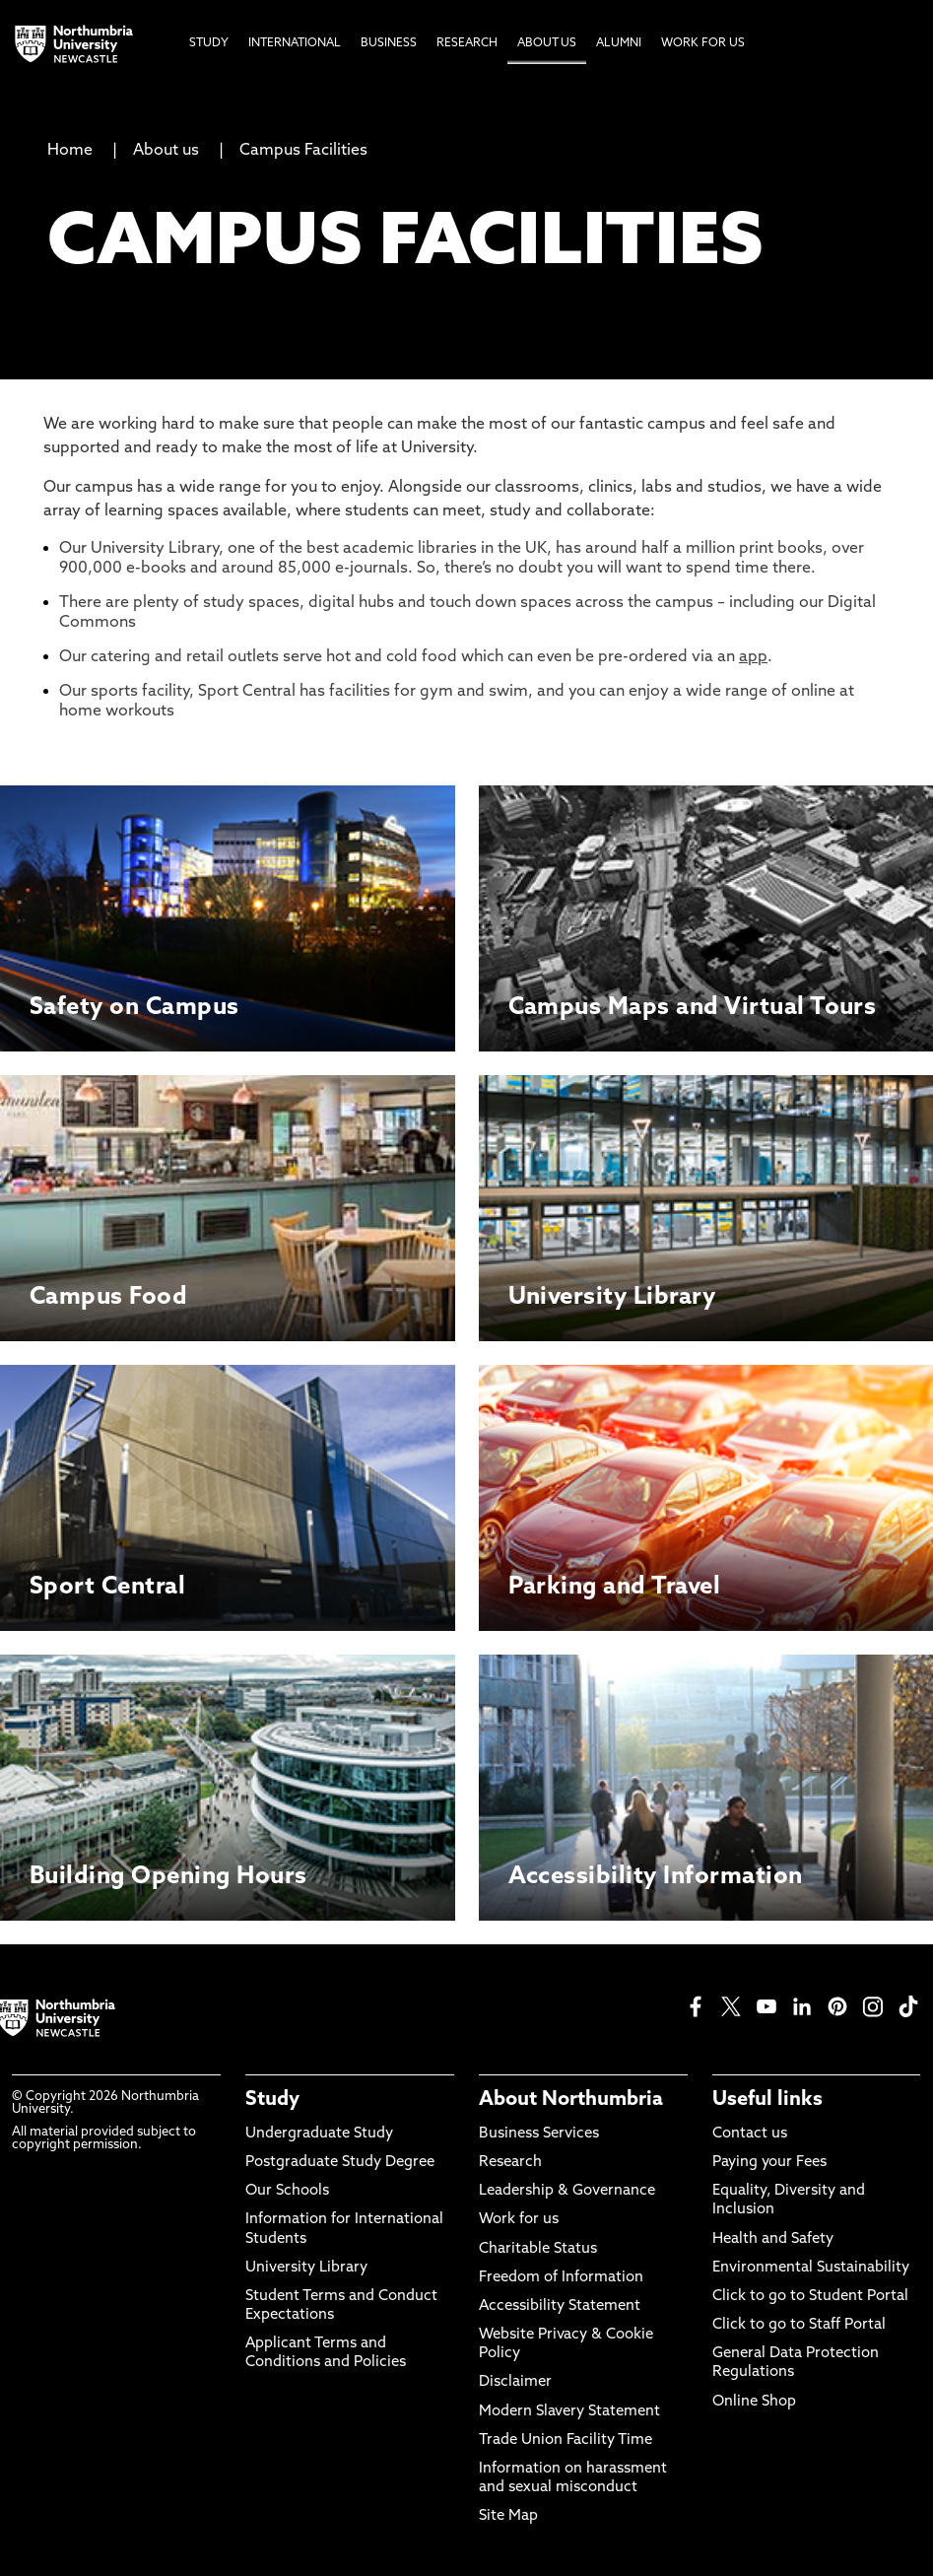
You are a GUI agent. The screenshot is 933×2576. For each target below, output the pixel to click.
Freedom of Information (561, 2278)
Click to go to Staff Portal (799, 2325)
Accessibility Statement (559, 2306)
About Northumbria (571, 2100)
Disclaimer (515, 2382)
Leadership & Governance (567, 2191)
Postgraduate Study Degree (339, 2162)
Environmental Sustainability (810, 2268)
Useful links (767, 2100)
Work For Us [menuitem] (703, 43)
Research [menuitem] (467, 43)
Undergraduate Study (319, 2134)
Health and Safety (772, 2239)
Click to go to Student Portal (810, 2296)
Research (510, 2162)
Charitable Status (538, 2249)
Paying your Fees (769, 2162)
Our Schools (287, 2191)
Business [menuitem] (389, 43)
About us (166, 151)
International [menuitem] (294, 43)
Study (272, 2100)
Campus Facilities (303, 151)
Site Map (508, 2516)
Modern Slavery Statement (569, 2412)
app (753, 657)
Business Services (539, 2134)
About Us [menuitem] (546, 43)
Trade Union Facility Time (565, 2440)
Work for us (519, 2219)
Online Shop (754, 2402)
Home (70, 151)
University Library (306, 2268)
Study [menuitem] (209, 43)
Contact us (749, 2134)
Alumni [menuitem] (618, 43)
